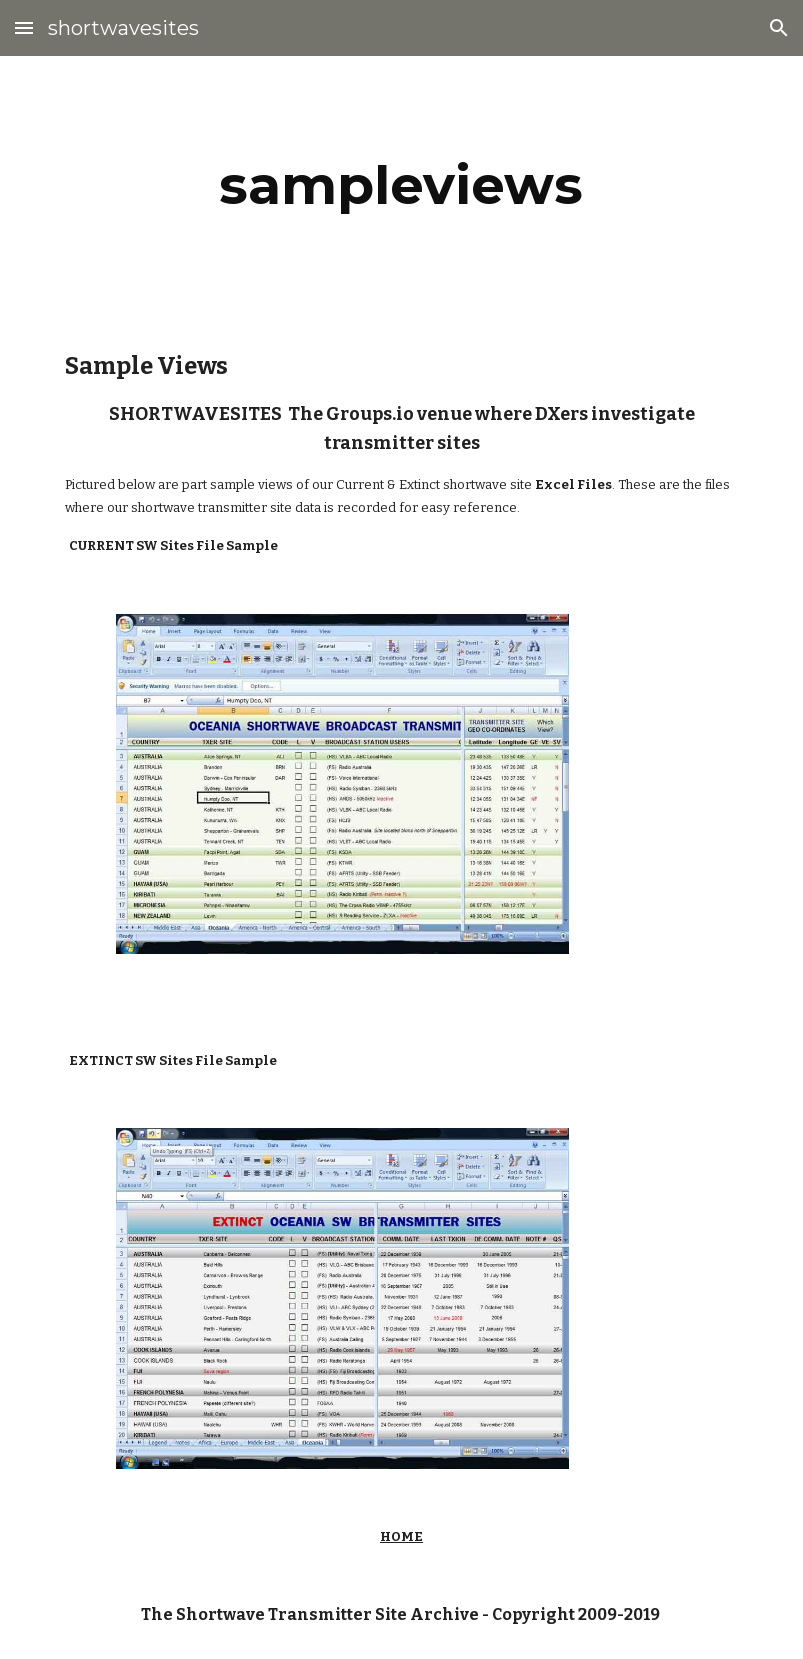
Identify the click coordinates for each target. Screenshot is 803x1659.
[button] (24, 27)
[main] (402, 185)
